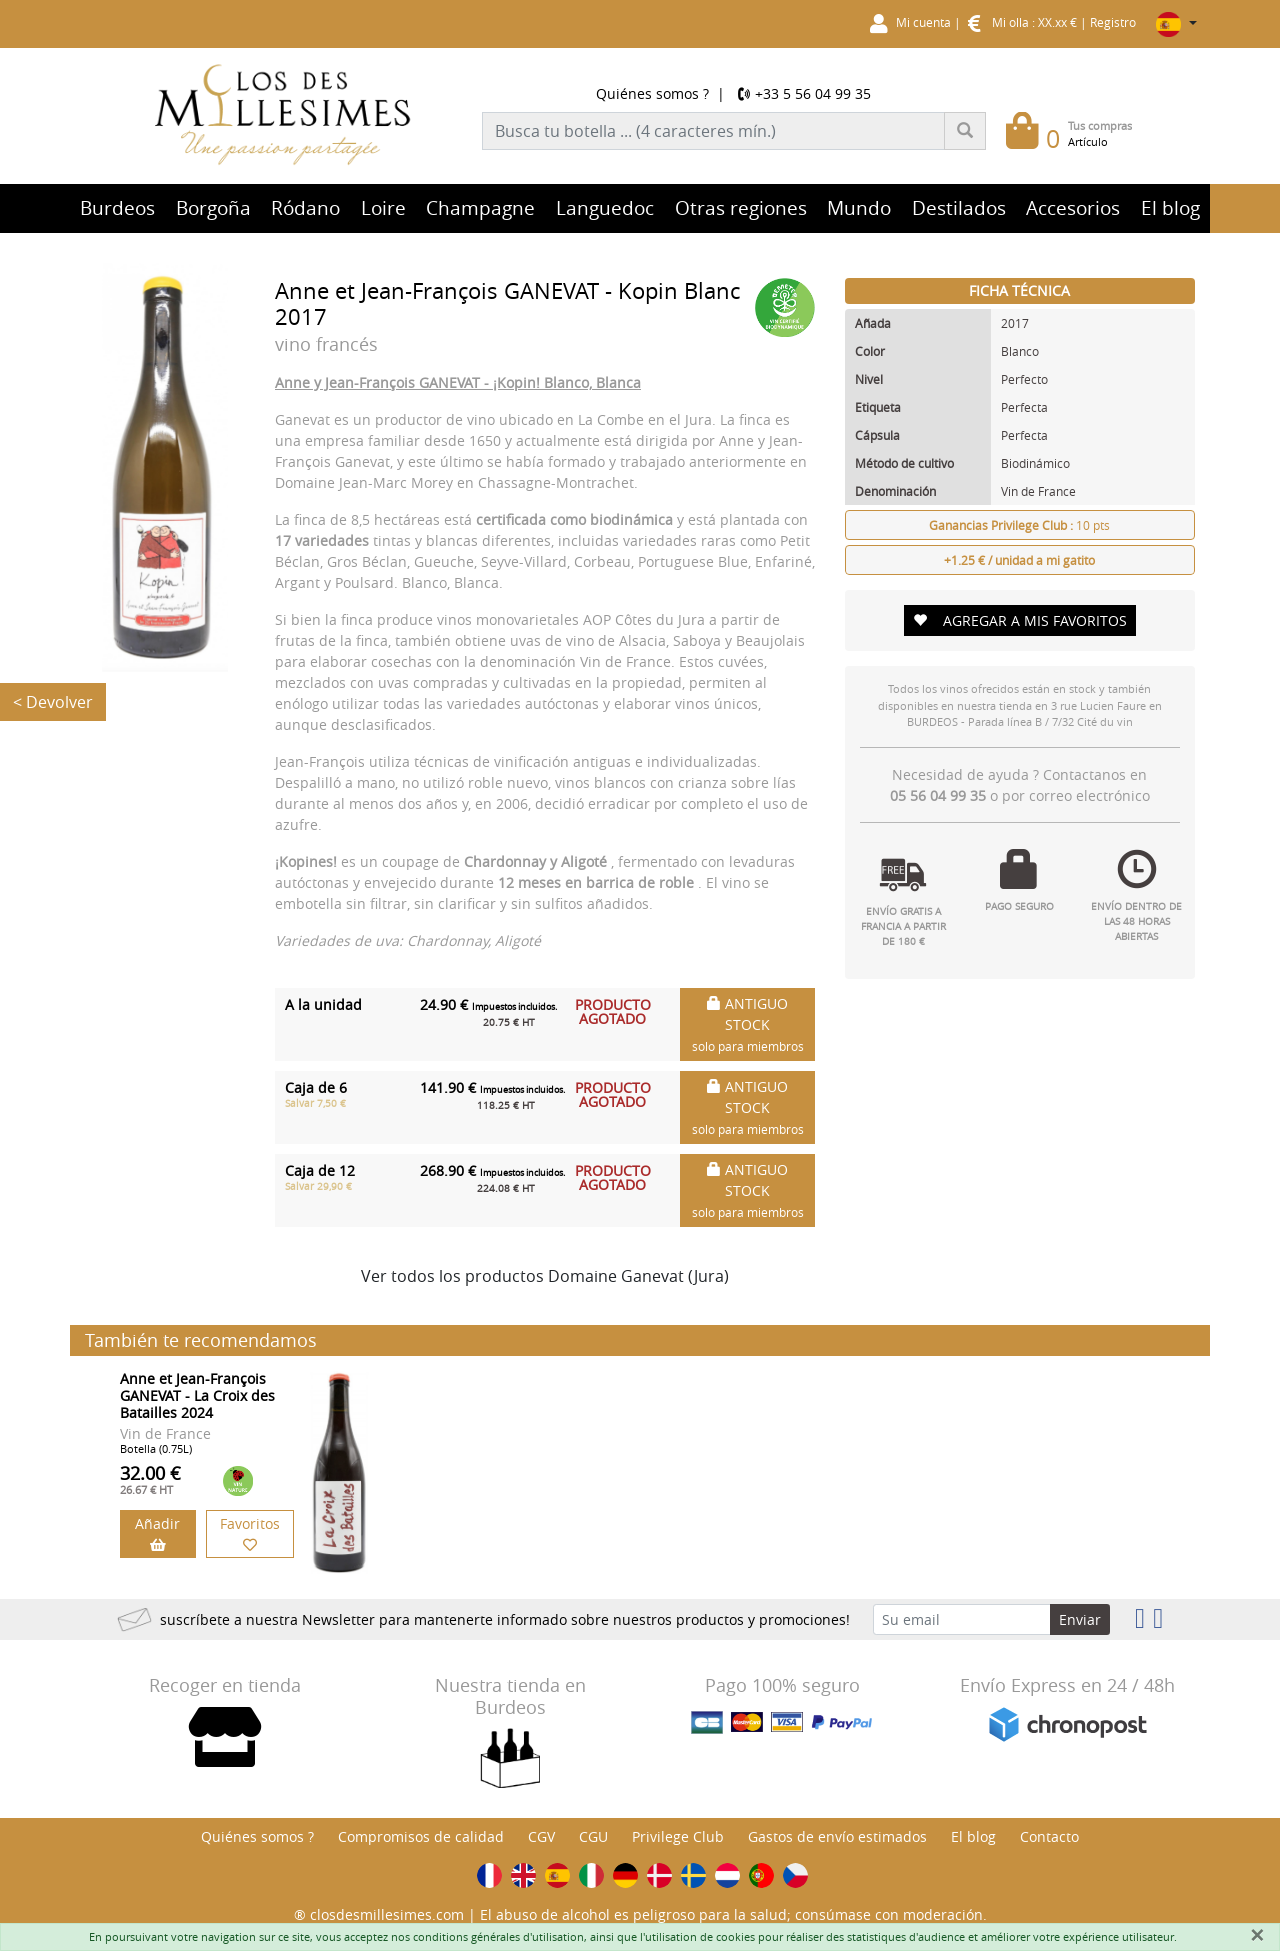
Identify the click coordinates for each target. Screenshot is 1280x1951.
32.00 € (150, 1479)
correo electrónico (1089, 795)
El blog (973, 1836)
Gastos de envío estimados (837, 1836)
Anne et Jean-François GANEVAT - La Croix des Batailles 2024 (197, 1395)
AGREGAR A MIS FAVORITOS (1020, 620)
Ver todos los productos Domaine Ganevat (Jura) (545, 1276)
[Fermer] (1257, 1935)
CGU (593, 1836)
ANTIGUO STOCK (748, 1024)
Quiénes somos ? (652, 93)
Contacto (1049, 1836)
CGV (541, 1836)
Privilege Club (678, 1836)
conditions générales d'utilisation (498, 1936)
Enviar (1080, 1619)
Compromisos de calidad (421, 1836)
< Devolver (53, 702)
